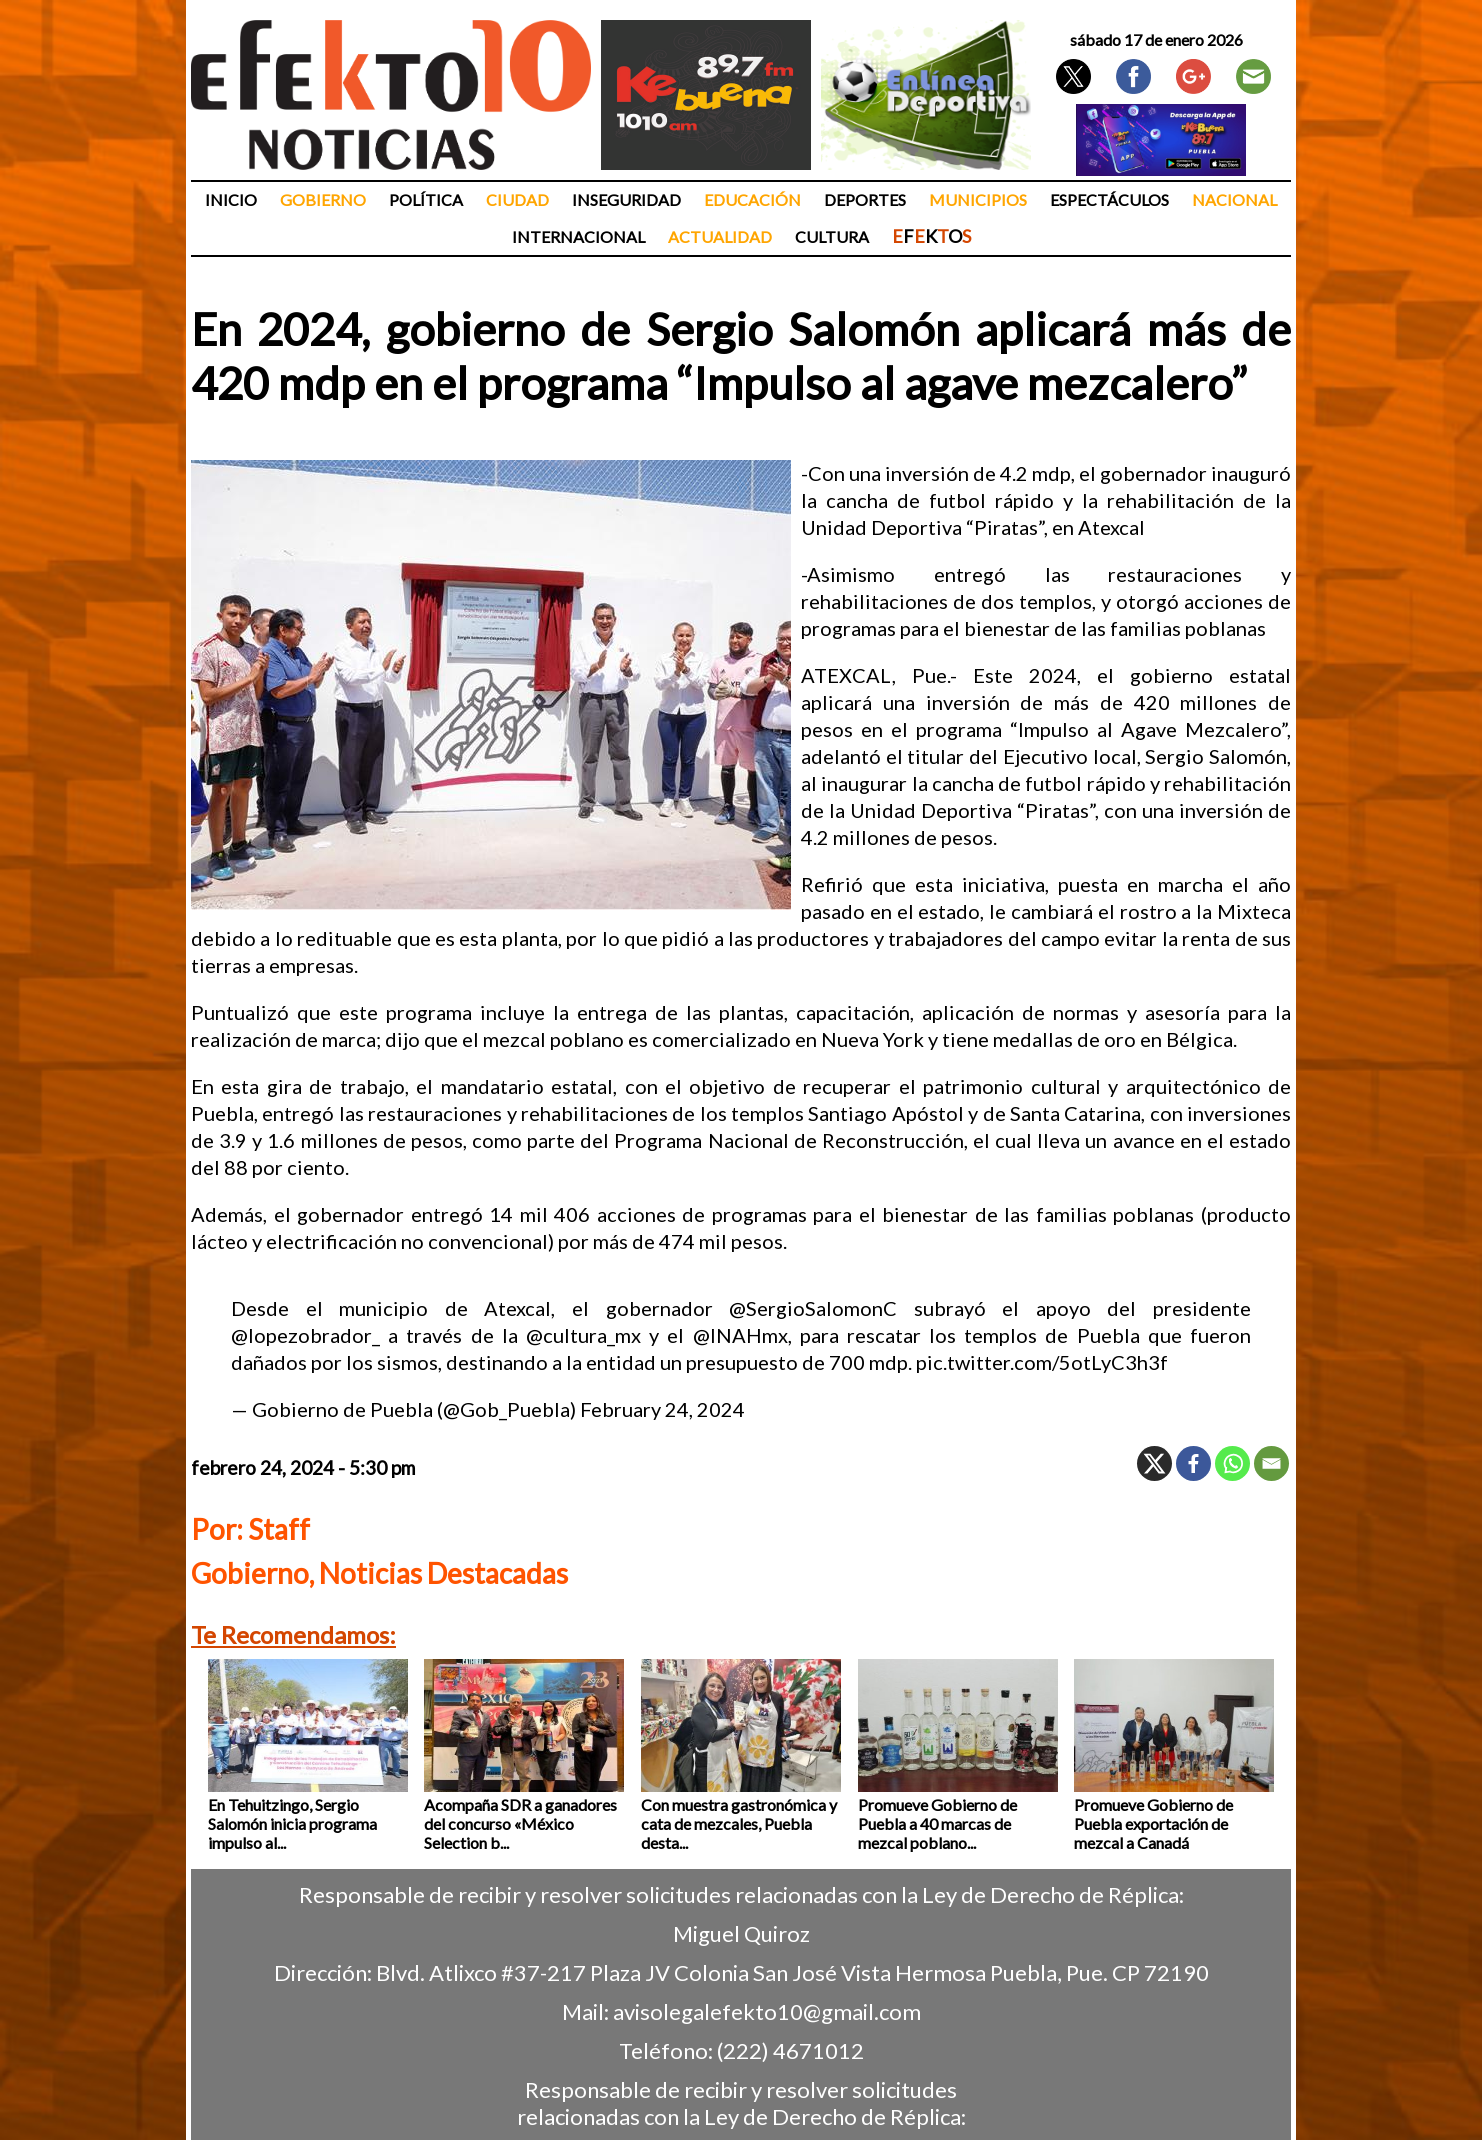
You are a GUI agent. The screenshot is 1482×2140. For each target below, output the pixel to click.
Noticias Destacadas (443, 1573)
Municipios (978, 199)
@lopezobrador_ (305, 1335)
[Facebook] (1193, 1463)
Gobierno (323, 199)
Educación (752, 199)
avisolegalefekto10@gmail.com (767, 2011)
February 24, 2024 (662, 1409)
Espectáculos (1109, 199)
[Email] (1271, 1463)
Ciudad (517, 199)
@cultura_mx (583, 1335)
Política (426, 199)
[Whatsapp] (1232, 1463)
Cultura (832, 236)
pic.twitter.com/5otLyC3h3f (1042, 1362)
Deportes (865, 199)
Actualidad (720, 236)
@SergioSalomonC (813, 1308)
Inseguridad (626, 199)
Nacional (1234, 199)
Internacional (578, 236)
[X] (1154, 1463)
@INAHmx (740, 1335)
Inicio (231, 199)
